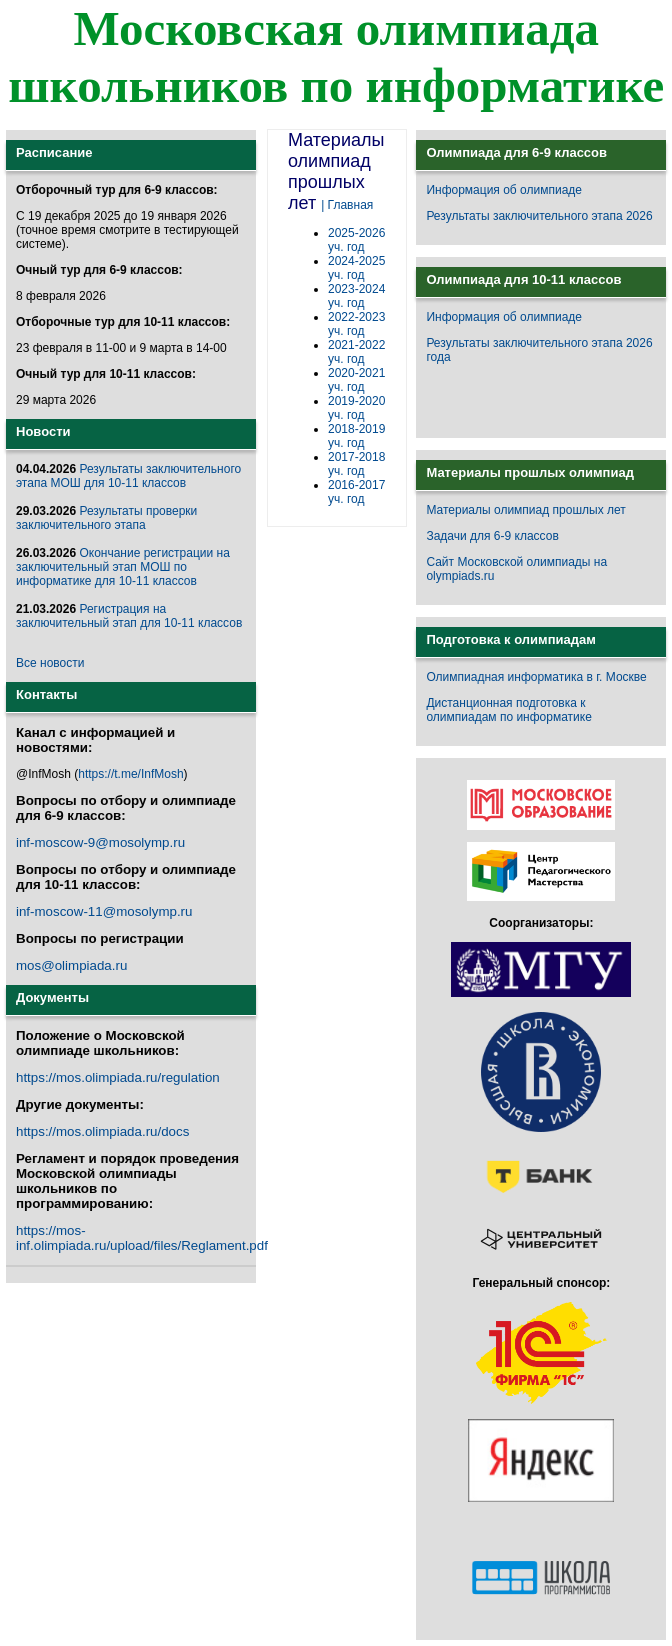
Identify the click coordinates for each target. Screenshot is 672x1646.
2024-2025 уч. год (356, 268)
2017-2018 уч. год (356, 464)
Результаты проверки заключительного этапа (106, 518)
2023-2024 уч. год (356, 296)
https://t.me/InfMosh (130, 774)
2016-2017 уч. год (356, 492)
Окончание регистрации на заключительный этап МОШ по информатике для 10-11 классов (123, 567)
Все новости (50, 663)
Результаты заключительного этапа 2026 (539, 216)
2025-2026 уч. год (356, 240)
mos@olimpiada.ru (71, 965)
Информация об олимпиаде (504, 190)
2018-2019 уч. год (356, 436)
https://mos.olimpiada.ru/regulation (118, 1077)
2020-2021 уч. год (356, 380)
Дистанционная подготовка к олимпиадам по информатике (508, 710)
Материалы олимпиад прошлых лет (525, 510)
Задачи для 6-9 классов (492, 536)
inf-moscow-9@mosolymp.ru (100, 842)
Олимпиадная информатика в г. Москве (536, 677)
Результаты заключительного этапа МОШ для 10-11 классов (128, 476)
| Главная (347, 205)
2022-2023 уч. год (356, 324)
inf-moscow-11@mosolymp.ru (104, 911)
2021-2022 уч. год (356, 352)
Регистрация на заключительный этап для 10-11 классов (129, 616)
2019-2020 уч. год (356, 408)
